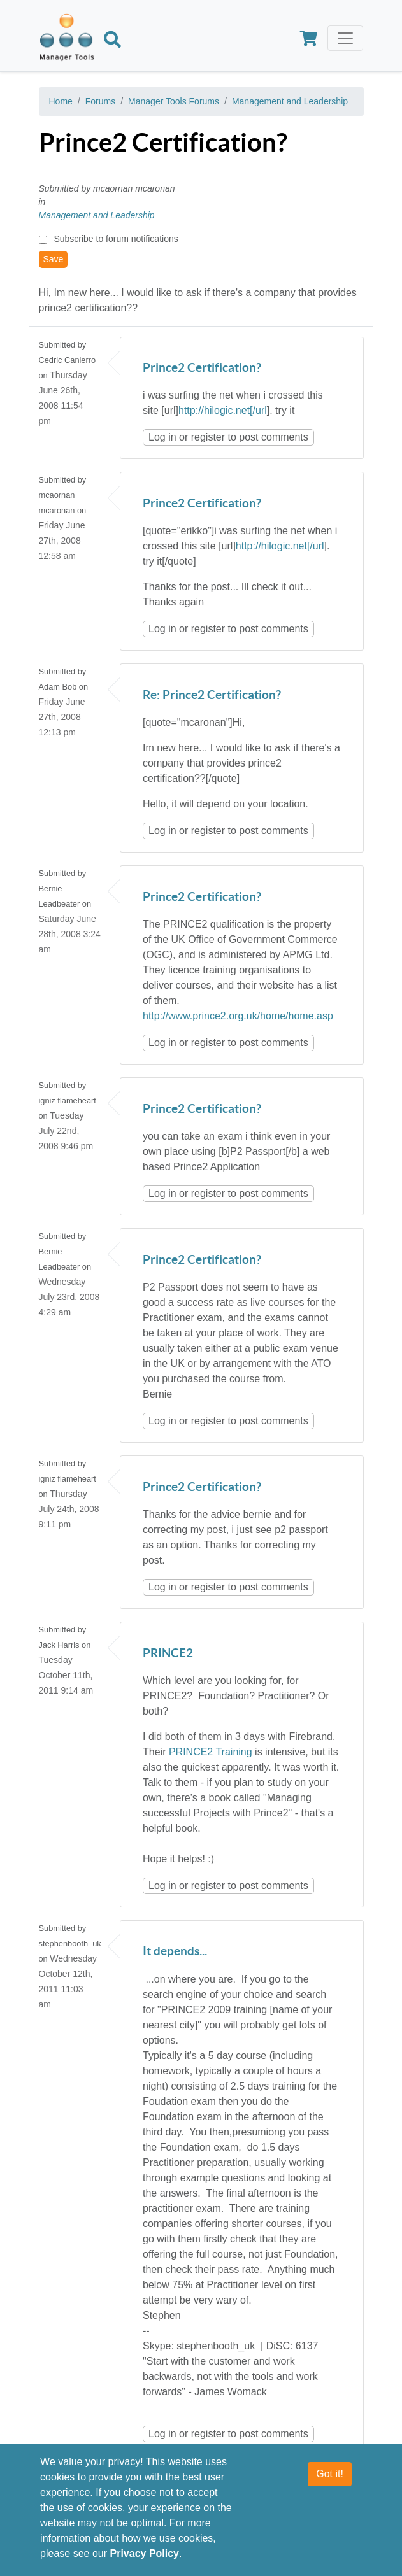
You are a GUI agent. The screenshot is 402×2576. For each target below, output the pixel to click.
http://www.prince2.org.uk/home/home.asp (238, 1015)
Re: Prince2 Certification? (212, 696)
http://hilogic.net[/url (222, 410)
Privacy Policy (145, 2554)
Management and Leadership (290, 101)
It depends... (175, 1952)
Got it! (329, 2474)
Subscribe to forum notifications (116, 239)
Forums (100, 101)
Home (61, 101)
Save (53, 259)
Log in (162, 437)
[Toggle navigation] (345, 38)
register (208, 437)
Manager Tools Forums (173, 101)
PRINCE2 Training (210, 1751)
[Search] (112, 41)
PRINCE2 (168, 1654)
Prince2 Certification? (202, 368)
